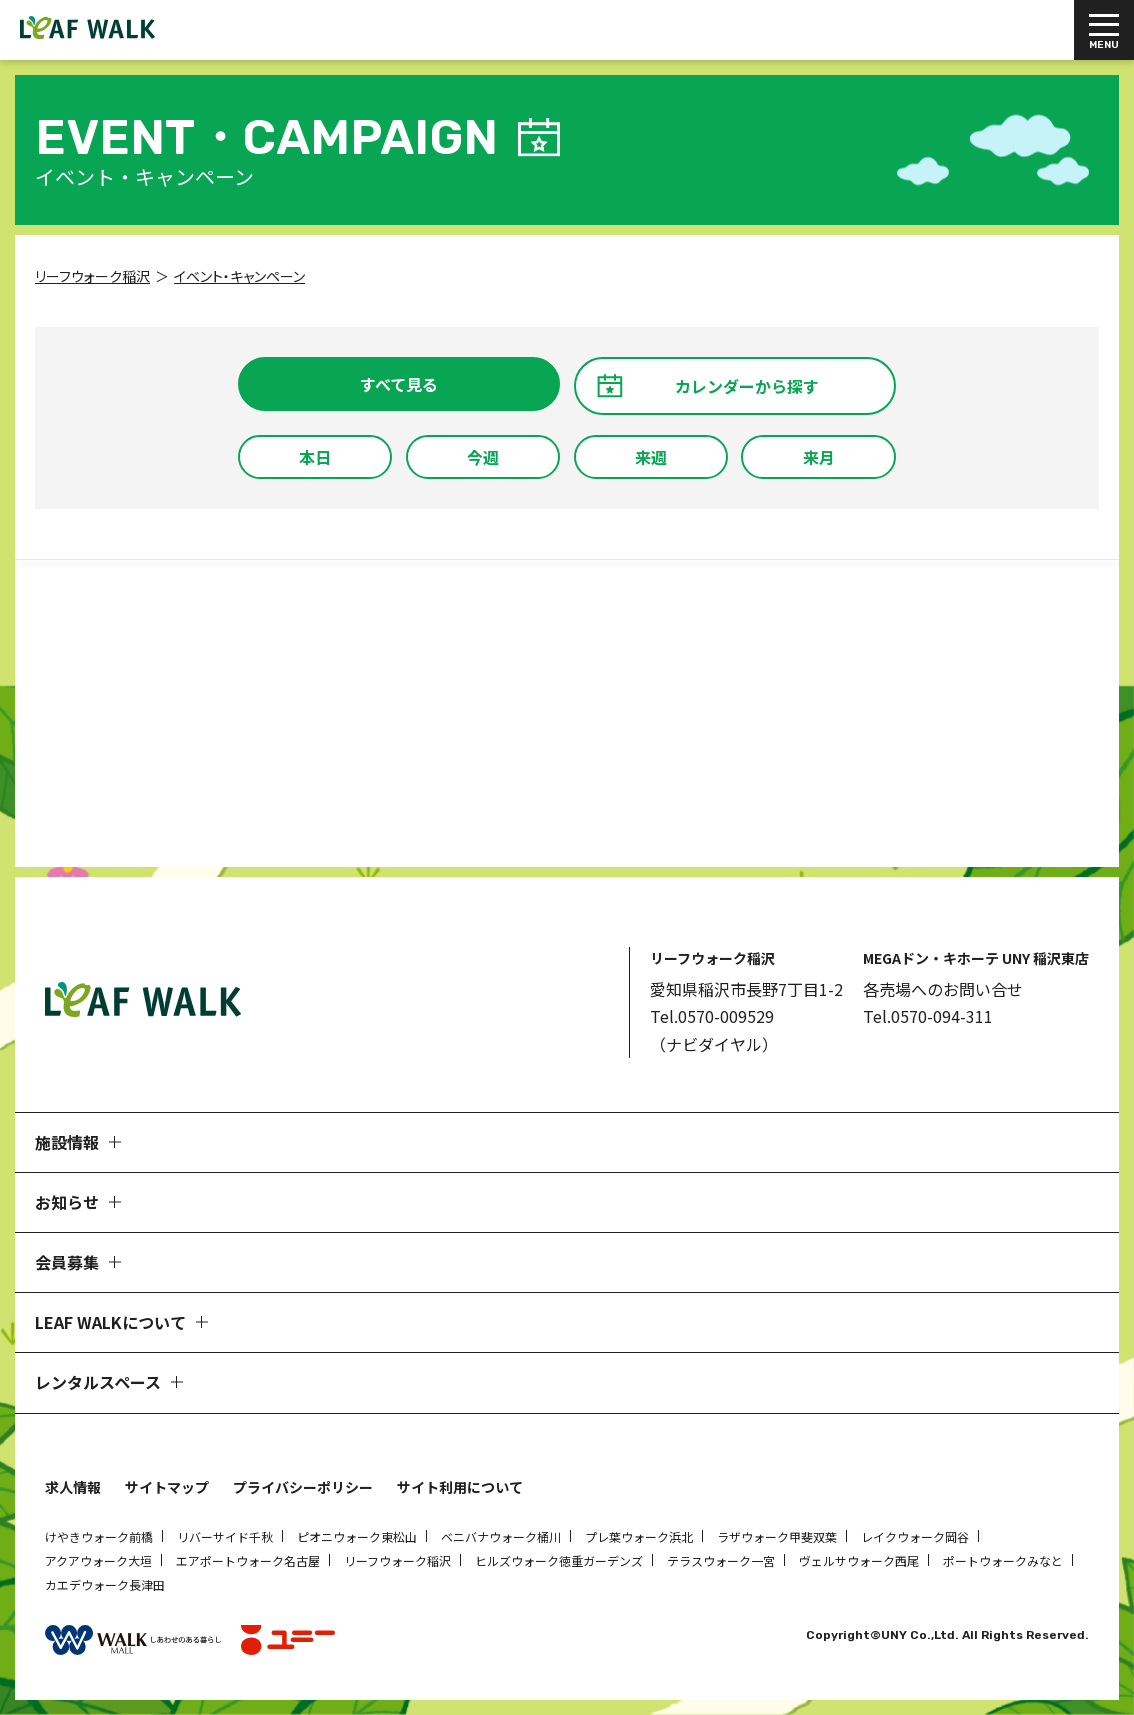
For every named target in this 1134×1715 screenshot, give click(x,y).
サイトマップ (167, 1487)
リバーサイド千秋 (225, 1536)
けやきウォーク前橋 (99, 1536)
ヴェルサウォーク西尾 (859, 1560)
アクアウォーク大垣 (98, 1560)
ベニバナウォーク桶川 (501, 1536)
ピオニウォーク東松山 (357, 1536)
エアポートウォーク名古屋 (248, 1560)
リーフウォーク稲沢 (397, 1560)
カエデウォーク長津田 (105, 1584)
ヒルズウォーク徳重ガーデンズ (559, 1560)
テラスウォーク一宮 (721, 1560)
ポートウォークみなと (1003, 1560)
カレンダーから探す (747, 386)
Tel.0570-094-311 (928, 1016)
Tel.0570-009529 (712, 1016)
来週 (651, 457)
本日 (315, 457)
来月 (819, 457)
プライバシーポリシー (303, 1487)
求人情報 (73, 1487)
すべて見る (399, 384)
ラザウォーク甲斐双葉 (777, 1536)
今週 (483, 457)
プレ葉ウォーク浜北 (639, 1536)
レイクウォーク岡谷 (915, 1536)
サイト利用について (460, 1487)
